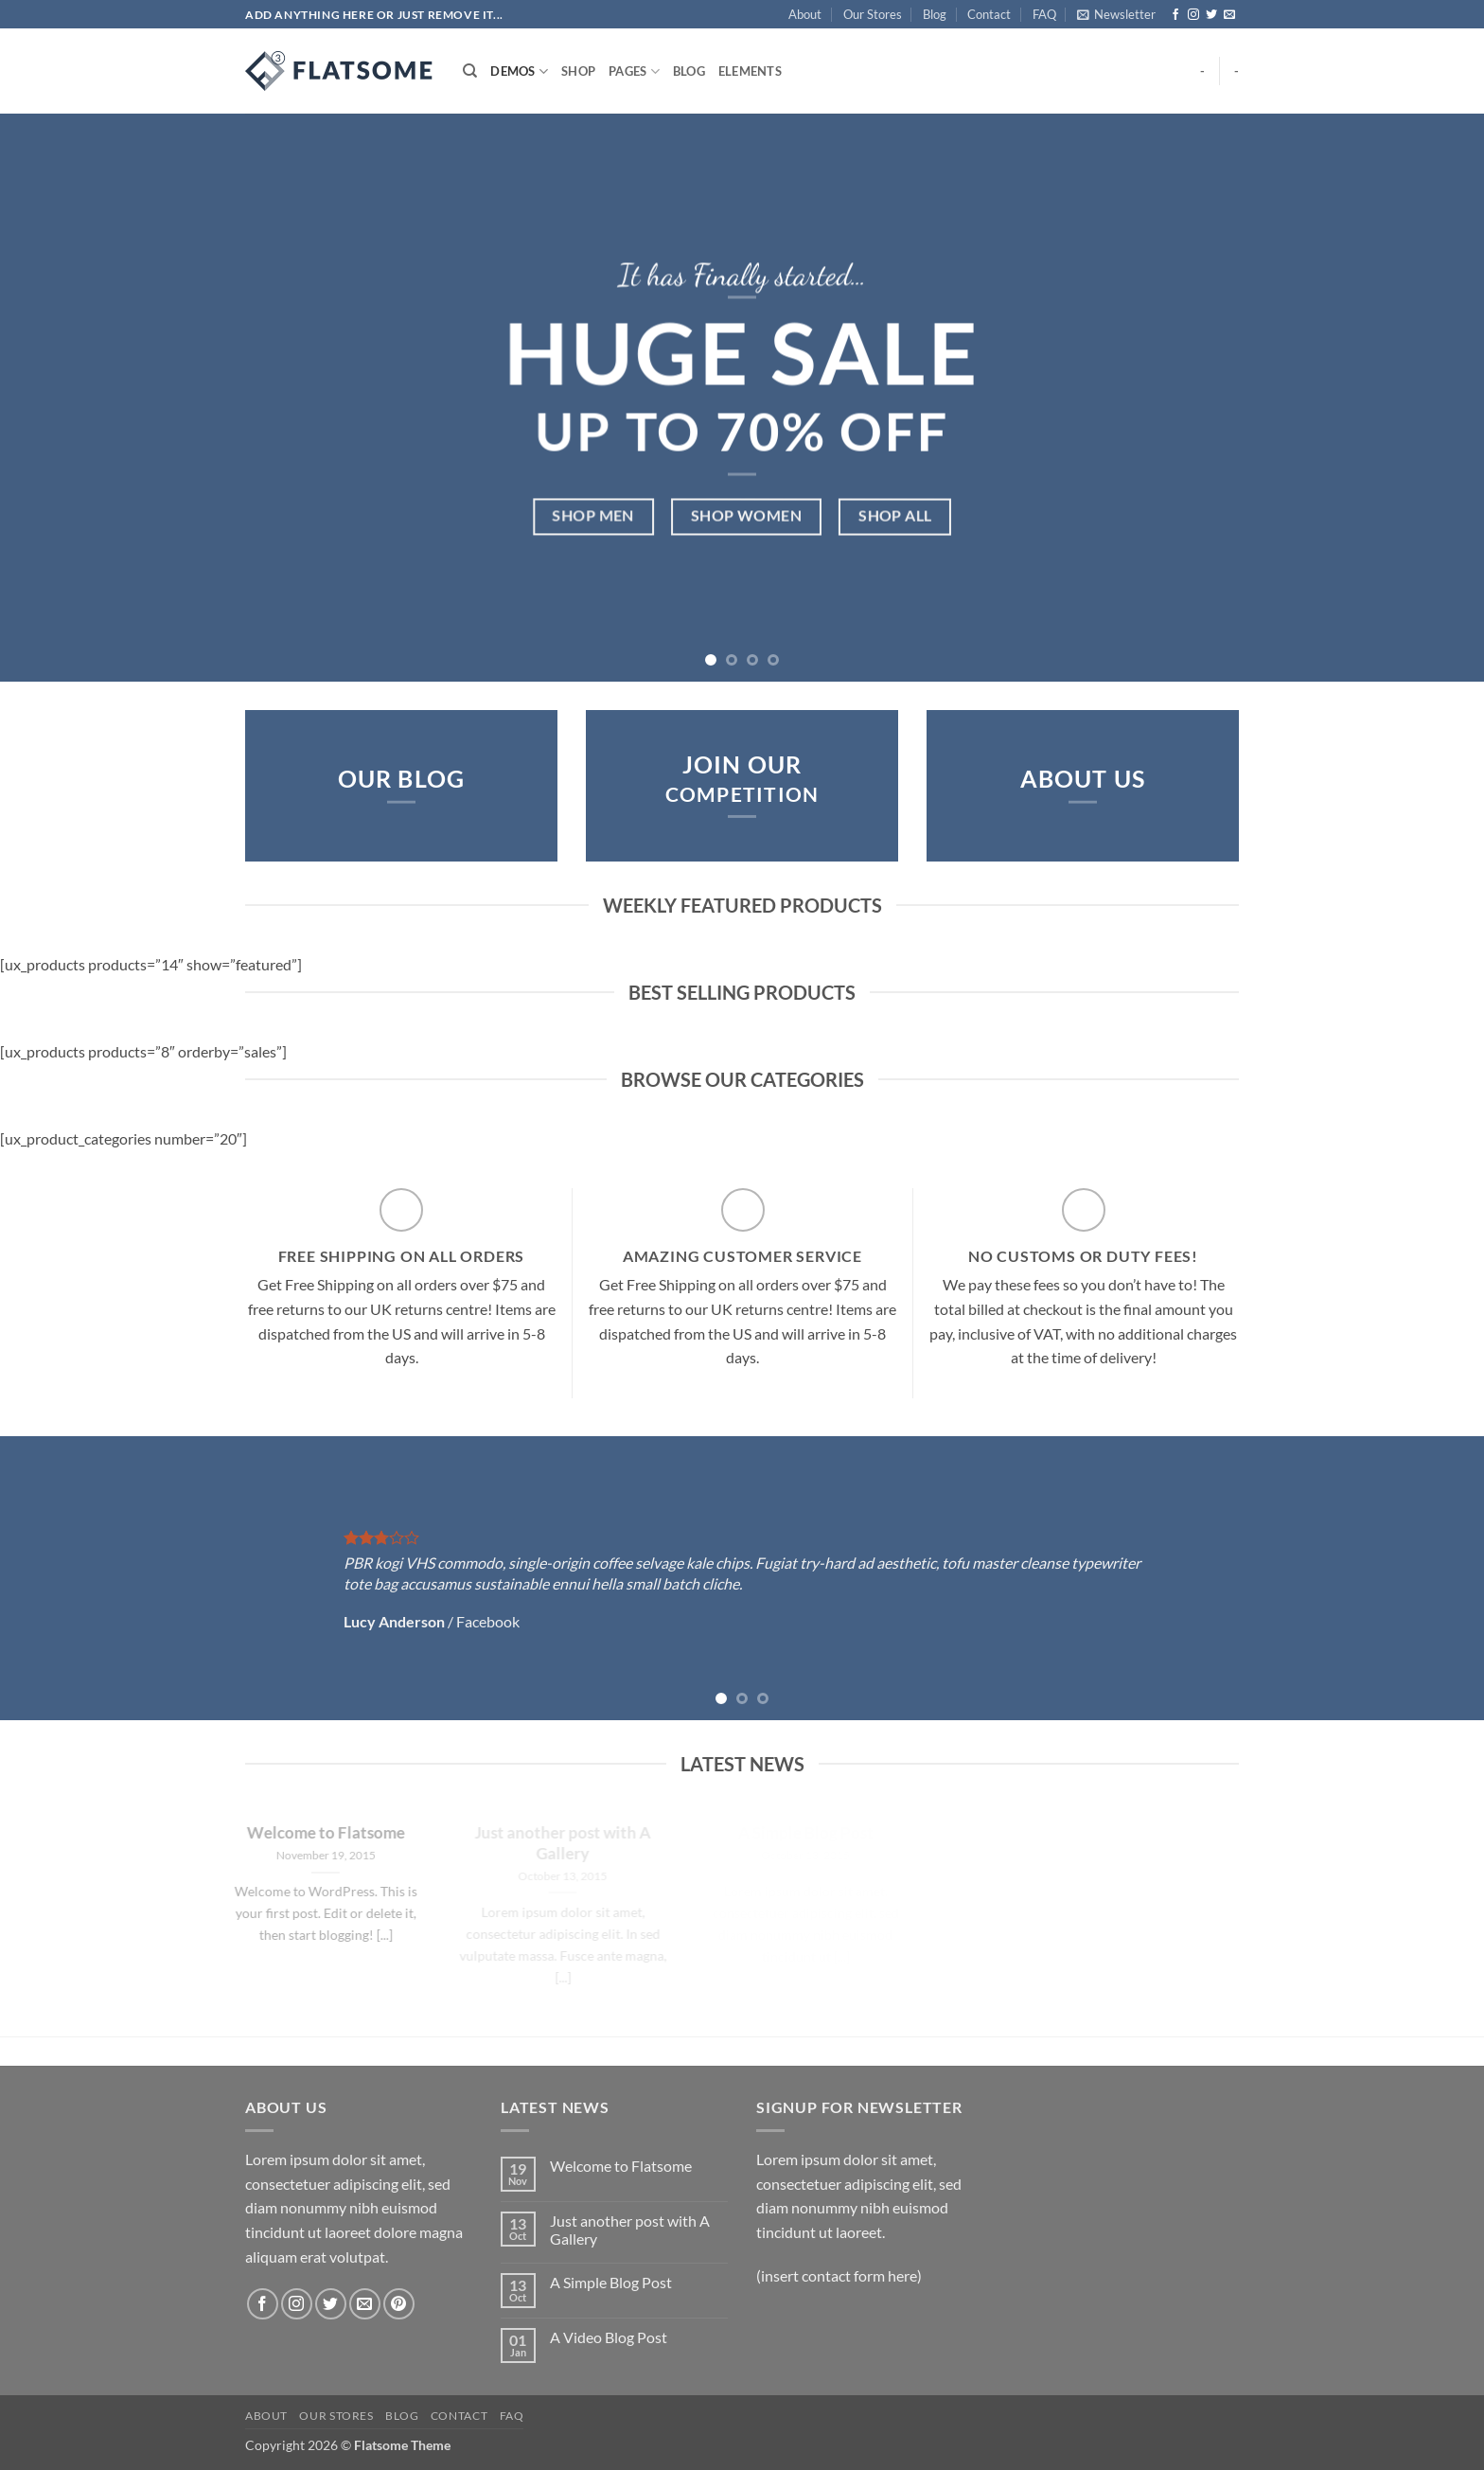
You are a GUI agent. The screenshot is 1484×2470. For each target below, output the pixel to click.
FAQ (1044, 14)
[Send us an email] (1229, 15)
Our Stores (872, 14)
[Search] (470, 71)
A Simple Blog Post (611, 2282)
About (805, 14)
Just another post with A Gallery (630, 2230)
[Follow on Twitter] (1211, 15)
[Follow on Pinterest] (399, 2303)
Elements (750, 71)
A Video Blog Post (608, 2337)
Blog (934, 14)
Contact (989, 14)
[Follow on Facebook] (1175, 15)
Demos (519, 71)
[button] (1116, 14)
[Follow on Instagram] (1193, 15)
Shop (578, 71)
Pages (634, 71)
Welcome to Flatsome (621, 2166)
